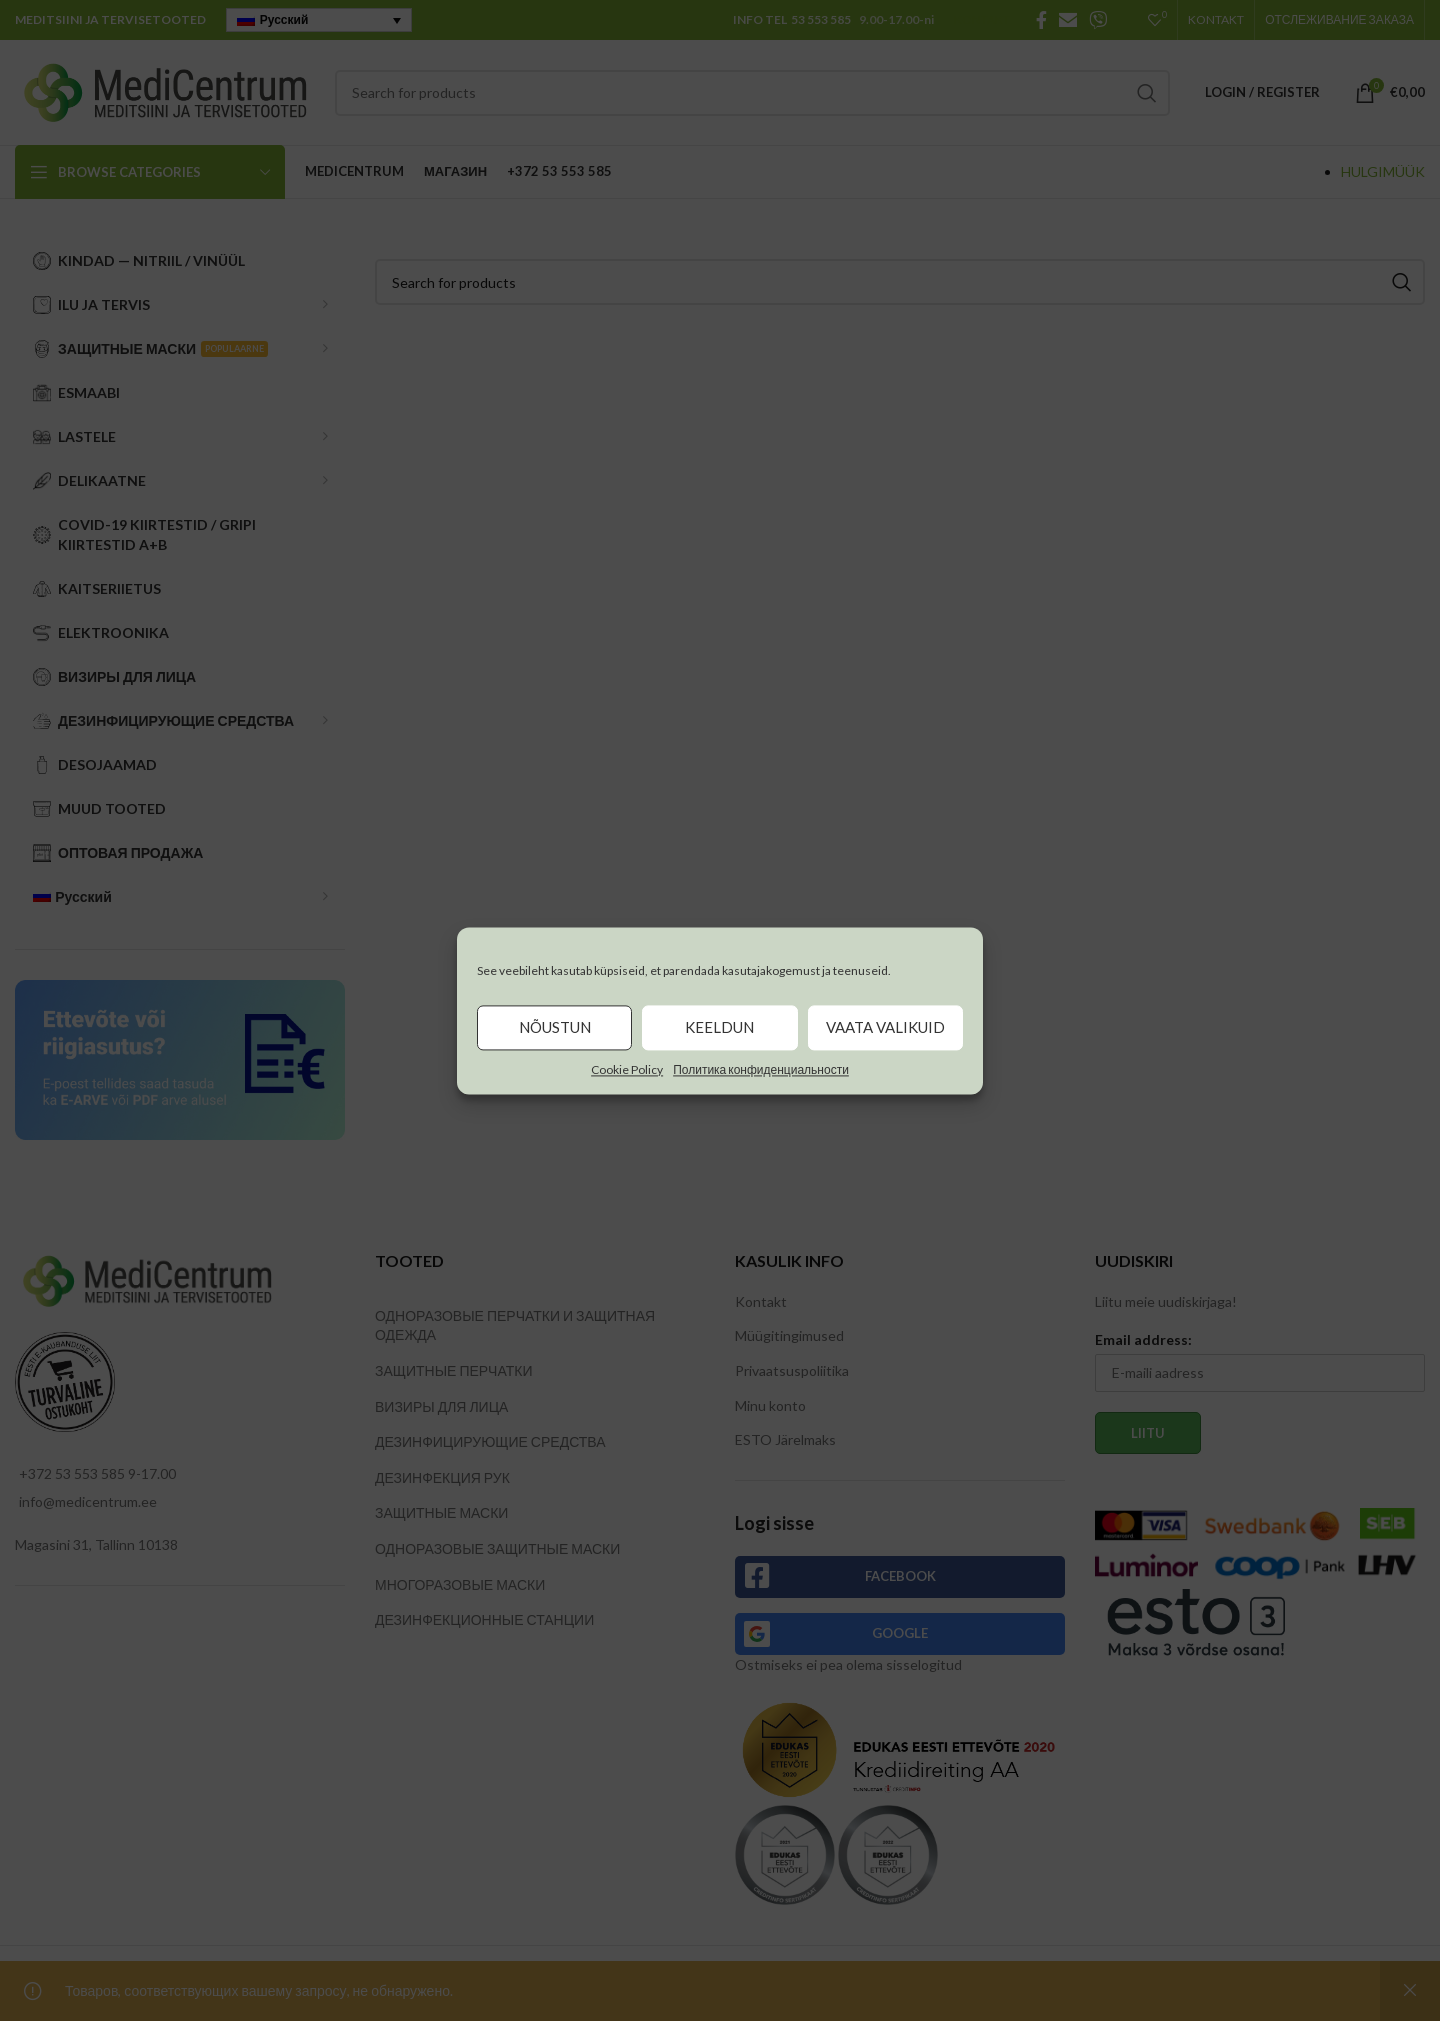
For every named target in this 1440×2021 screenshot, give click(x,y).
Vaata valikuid (885, 1027)
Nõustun (555, 1027)
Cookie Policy (627, 1069)
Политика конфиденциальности (761, 1069)
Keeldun (719, 1027)
